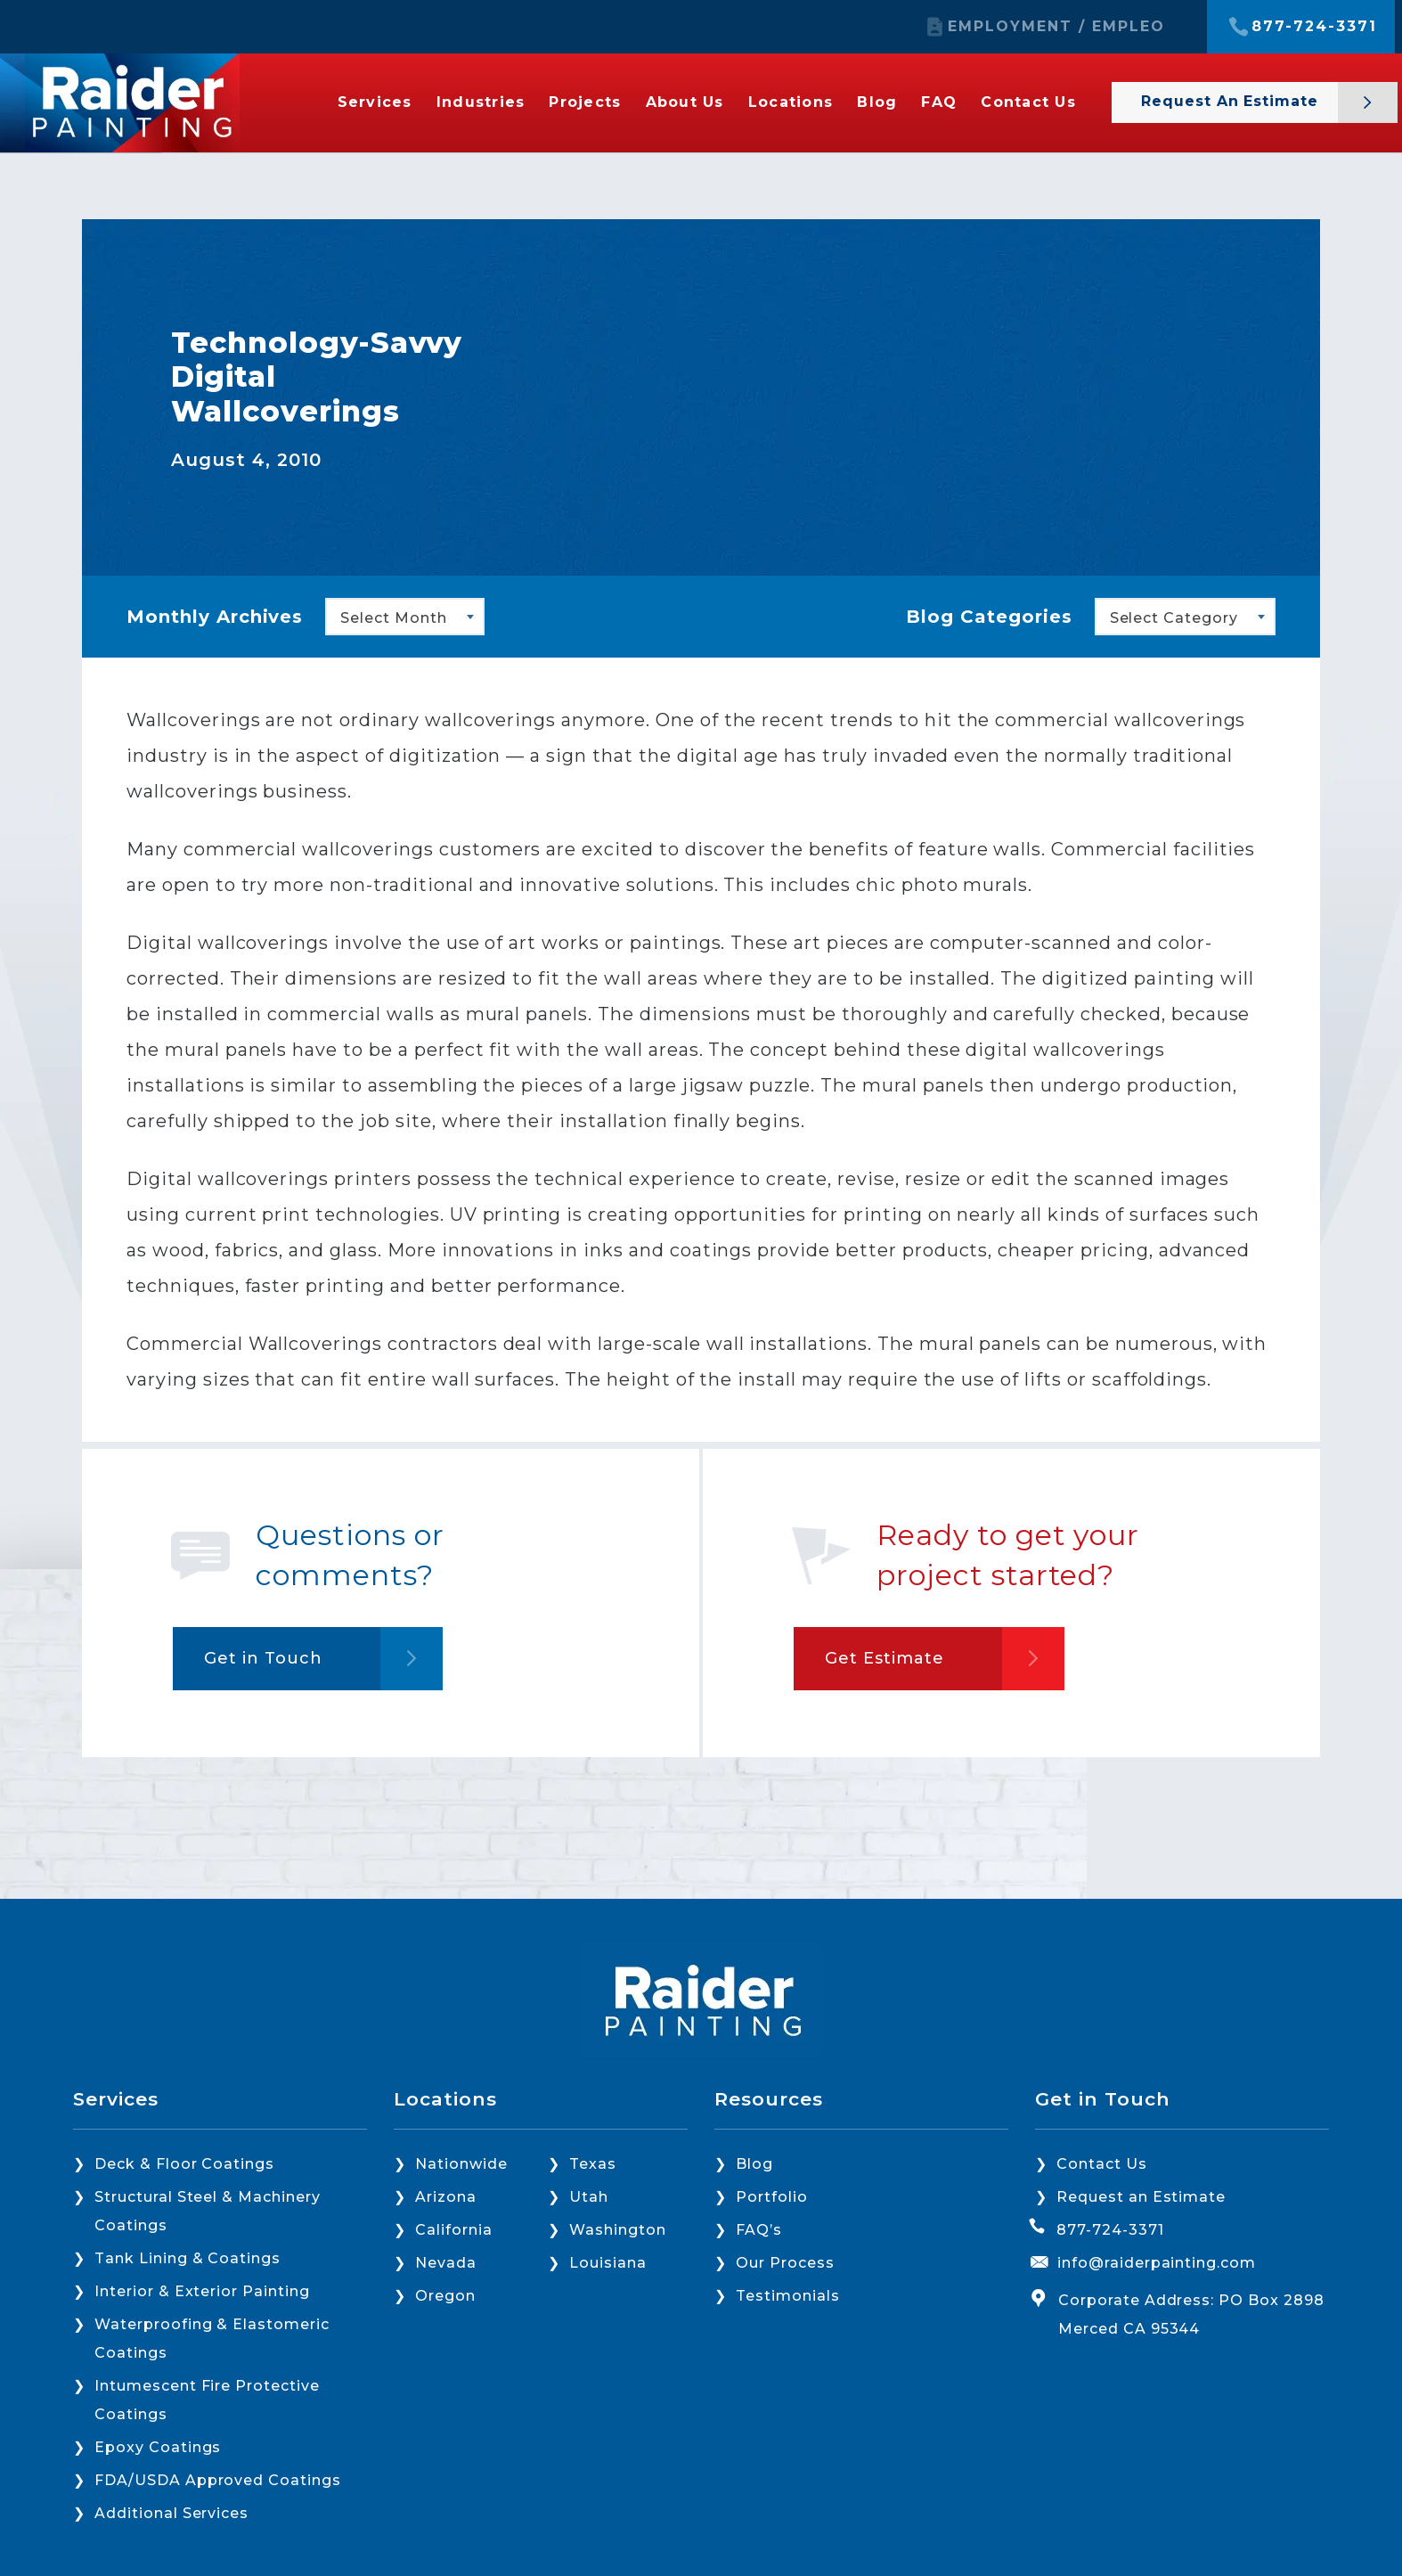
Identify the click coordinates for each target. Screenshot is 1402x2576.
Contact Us (1028, 102)
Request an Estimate (1232, 101)
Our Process (785, 2262)
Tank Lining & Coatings (187, 2258)
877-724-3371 (1314, 27)
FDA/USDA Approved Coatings (217, 2480)
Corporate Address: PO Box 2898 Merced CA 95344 (1191, 2314)
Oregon (445, 2295)
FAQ (939, 102)
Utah (588, 2196)
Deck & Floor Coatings (184, 2163)
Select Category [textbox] (1174, 617)
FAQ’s (759, 2229)
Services (375, 102)
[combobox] (405, 616)
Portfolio (772, 2196)
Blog (877, 102)
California (454, 2229)
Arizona (446, 2196)
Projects (585, 102)
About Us (685, 102)
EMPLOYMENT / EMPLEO (1056, 27)
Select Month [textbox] (393, 617)
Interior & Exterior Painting (202, 2291)
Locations (790, 102)
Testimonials (788, 2295)
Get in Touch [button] (263, 1658)
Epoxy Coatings (157, 2447)
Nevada (446, 2262)
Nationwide (461, 2163)
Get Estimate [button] (884, 1658)
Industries (481, 102)
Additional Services (171, 2513)
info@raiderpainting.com (1156, 2262)
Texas (592, 2163)
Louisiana (608, 2262)
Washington (617, 2229)
